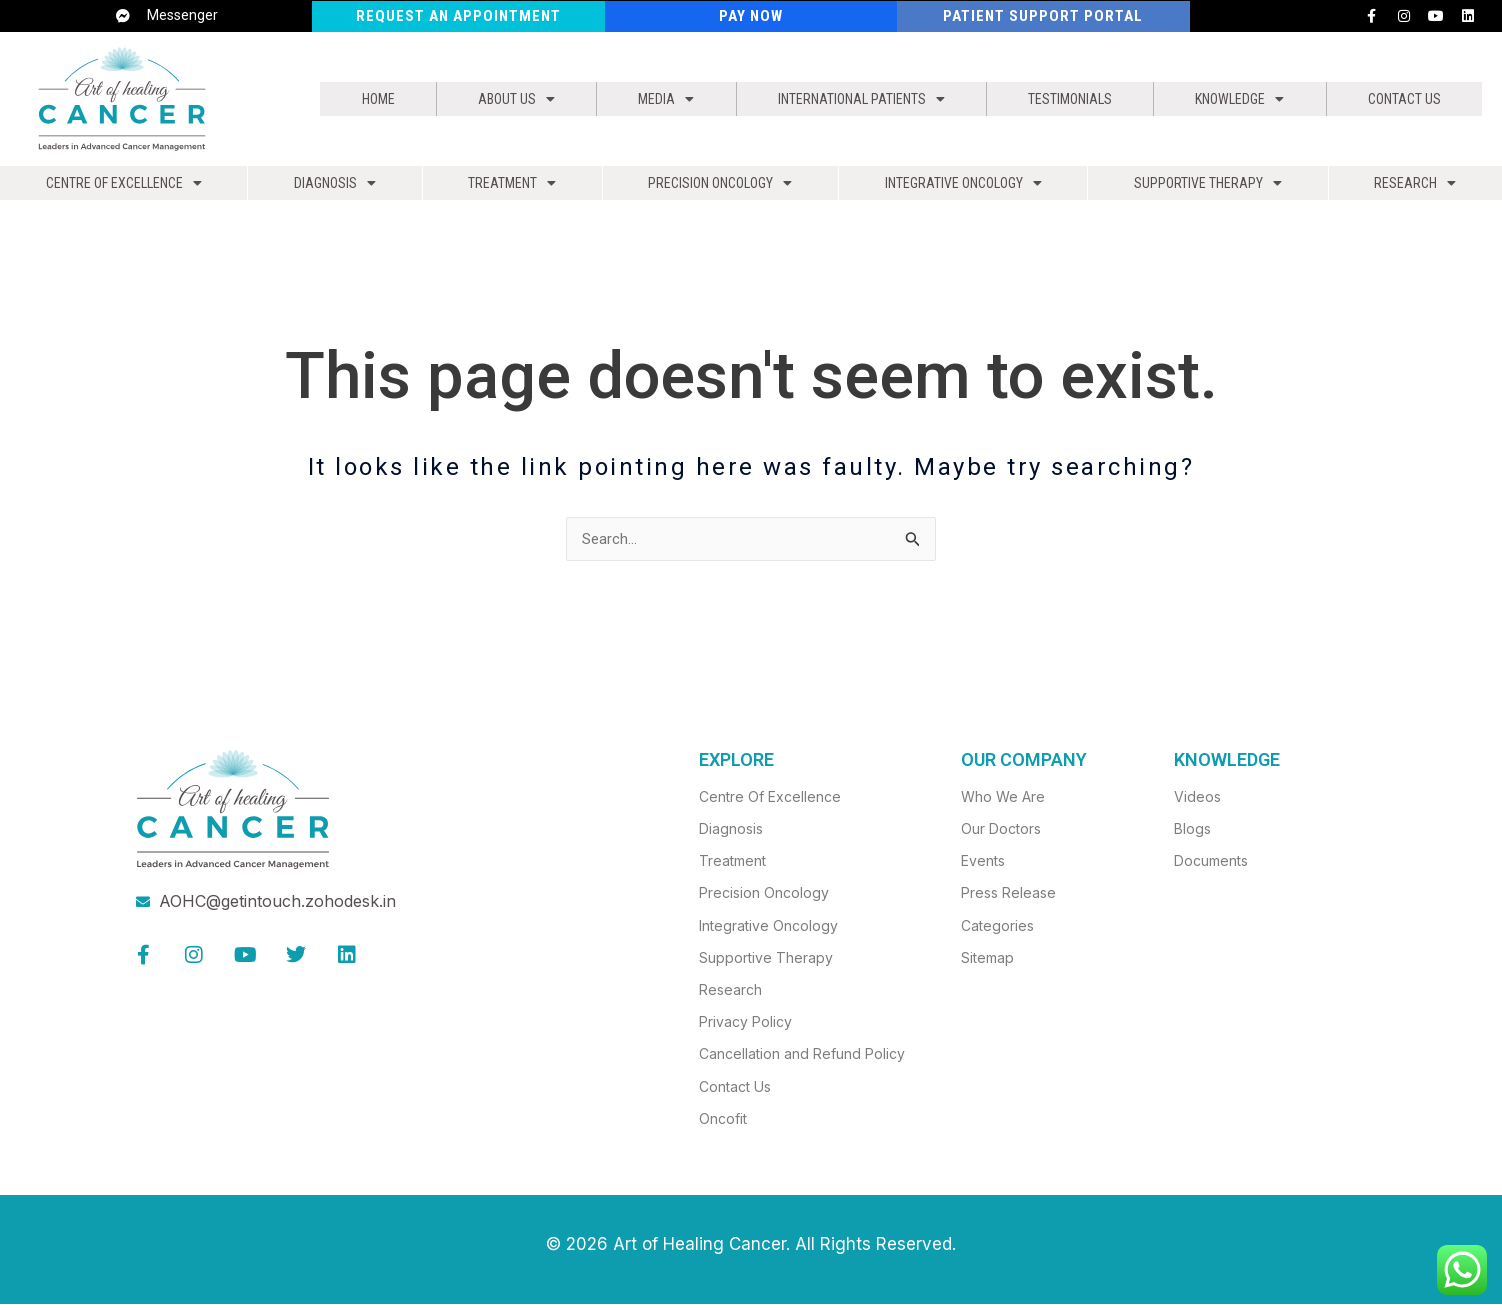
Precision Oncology (718, 188)
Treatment (509, 188)
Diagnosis (334, 188)
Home (374, 98)
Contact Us (1403, 98)
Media (648, 98)
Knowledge (1239, 98)
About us (505, 98)
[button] (505, 99)
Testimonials (1068, 98)
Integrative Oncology (966, 188)
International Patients (847, 98)
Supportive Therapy (1214, 188)
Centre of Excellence (123, 188)
